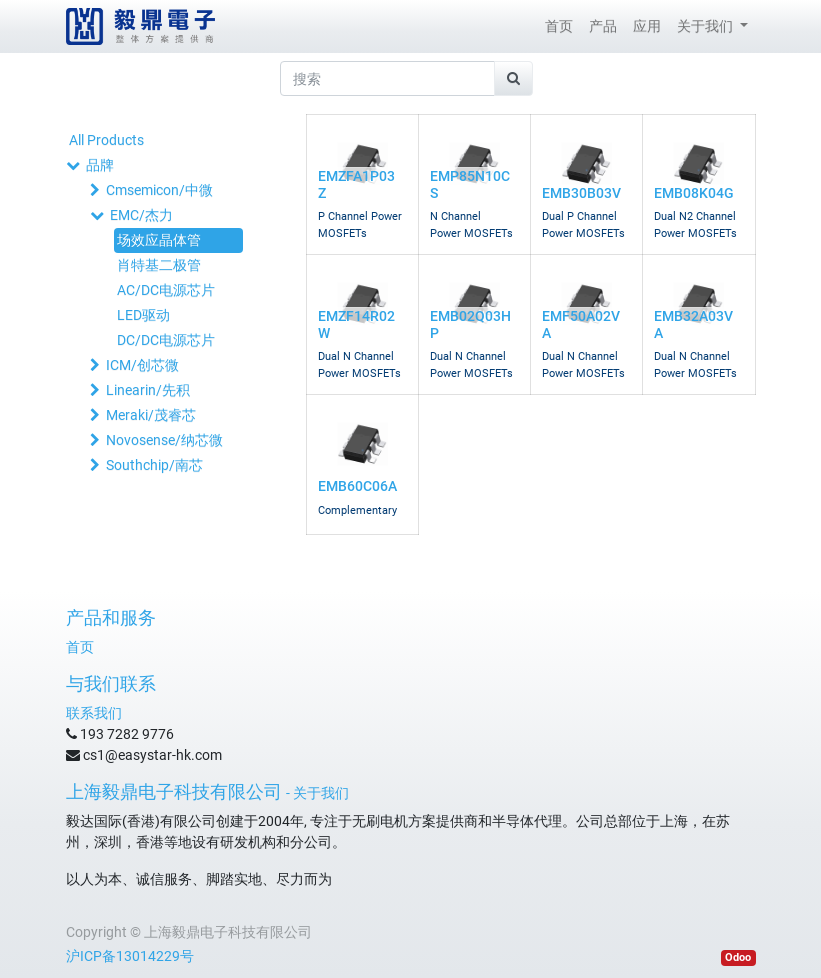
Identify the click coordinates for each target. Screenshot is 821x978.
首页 (80, 647)
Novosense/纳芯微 (164, 440)
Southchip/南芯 (154, 465)
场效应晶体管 (159, 240)
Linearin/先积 (148, 390)
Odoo (738, 957)
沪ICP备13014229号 (130, 956)
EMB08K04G (694, 193)
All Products (106, 140)
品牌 (100, 165)
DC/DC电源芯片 (166, 340)
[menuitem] (559, 26)
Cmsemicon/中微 (159, 190)
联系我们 (94, 713)
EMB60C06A (357, 486)
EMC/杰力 (141, 215)
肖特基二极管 (159, 265)
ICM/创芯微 (142, 365)
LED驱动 (143, 315)
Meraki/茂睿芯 (151, 415)
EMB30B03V (581, 193)
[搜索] (513, 78)
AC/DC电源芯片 (166, 290)
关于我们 (321, 793)
